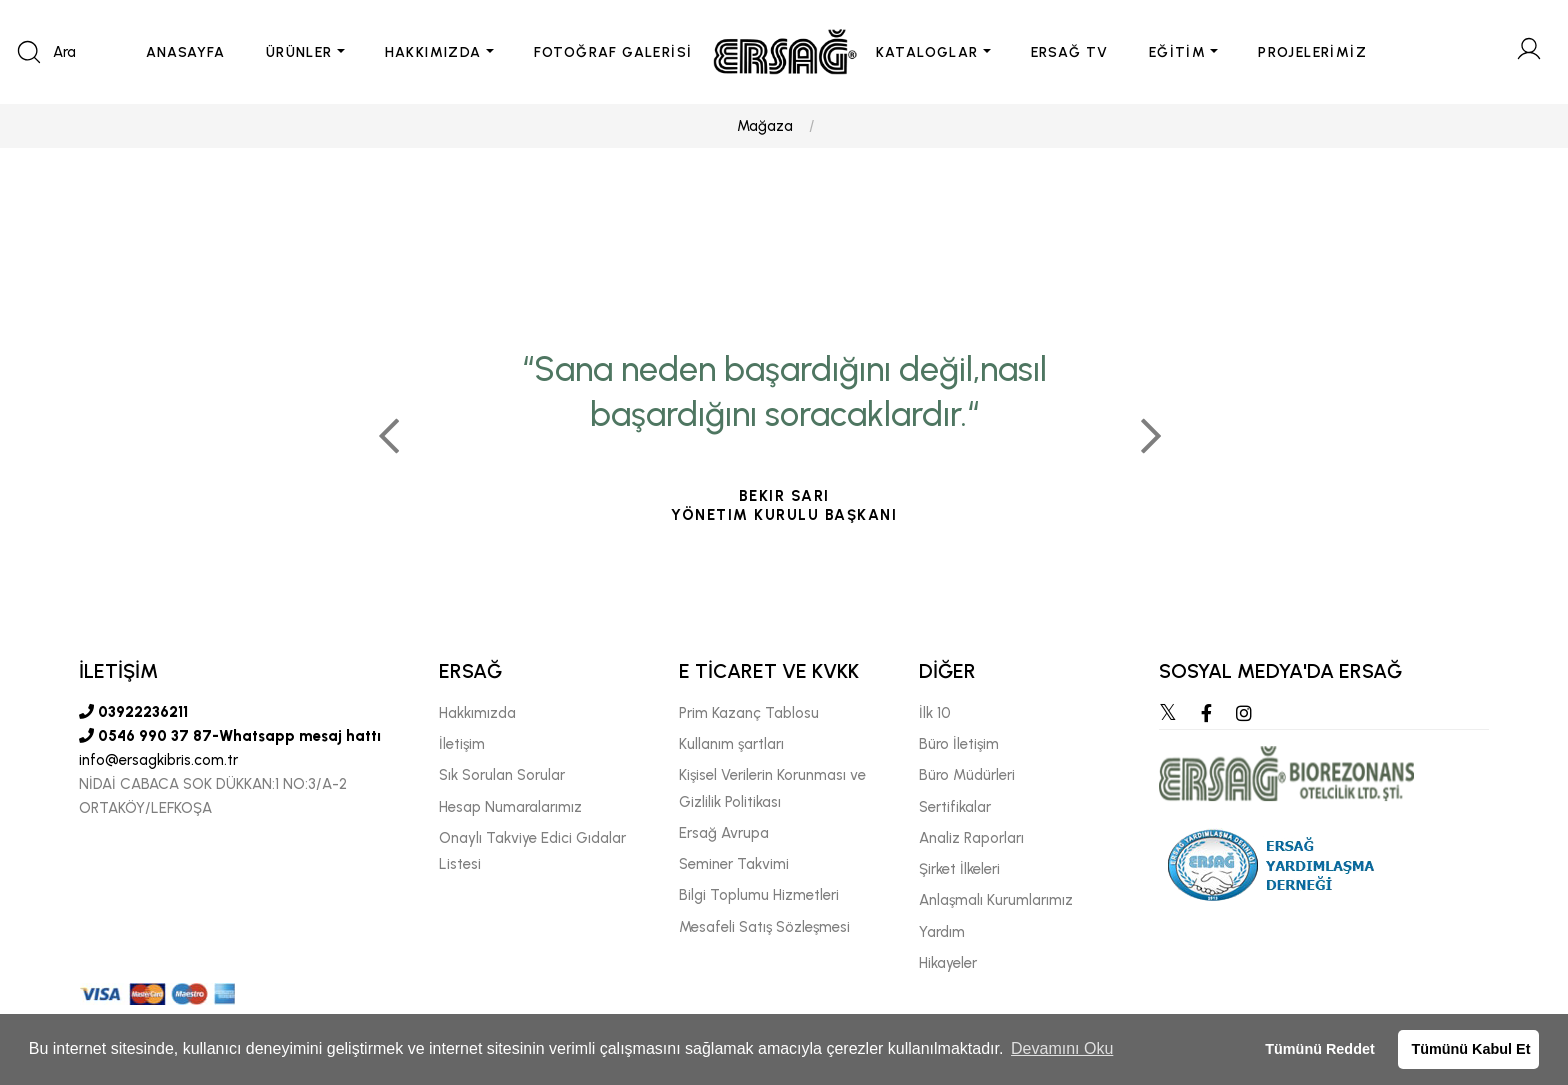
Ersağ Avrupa (724, 833)
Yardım (942, 932)
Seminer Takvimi (734, 864)
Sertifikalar (955, 807)
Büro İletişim (959, 744)
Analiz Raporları (971, 838)
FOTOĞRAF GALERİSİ (613, 52)
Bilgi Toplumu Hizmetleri (759, 895)
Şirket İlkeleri (959, 869)
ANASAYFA (186, 52)
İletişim (462, 744)
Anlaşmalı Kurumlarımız (996, 900)
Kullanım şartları (731, 744)
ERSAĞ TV (1070, 52)
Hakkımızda (477, 713)
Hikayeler (948, 963)
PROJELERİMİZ (1312, 52)
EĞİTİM (1177, 52)
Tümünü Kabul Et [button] (1470, 1049)
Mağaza (765, 126)
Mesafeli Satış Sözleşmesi (764, 927)
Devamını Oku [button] (1062, 1048)
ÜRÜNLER (299, 52)
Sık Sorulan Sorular (502, 775)
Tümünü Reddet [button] (1320, 1049)
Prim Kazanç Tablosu (749, 713)
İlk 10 (935, 713)
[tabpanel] (784, 428)
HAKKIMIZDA (433, 52)
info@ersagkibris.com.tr (158, 760)
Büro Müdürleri (967, 775)
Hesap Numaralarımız (510, 807)
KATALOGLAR (927, 52)
